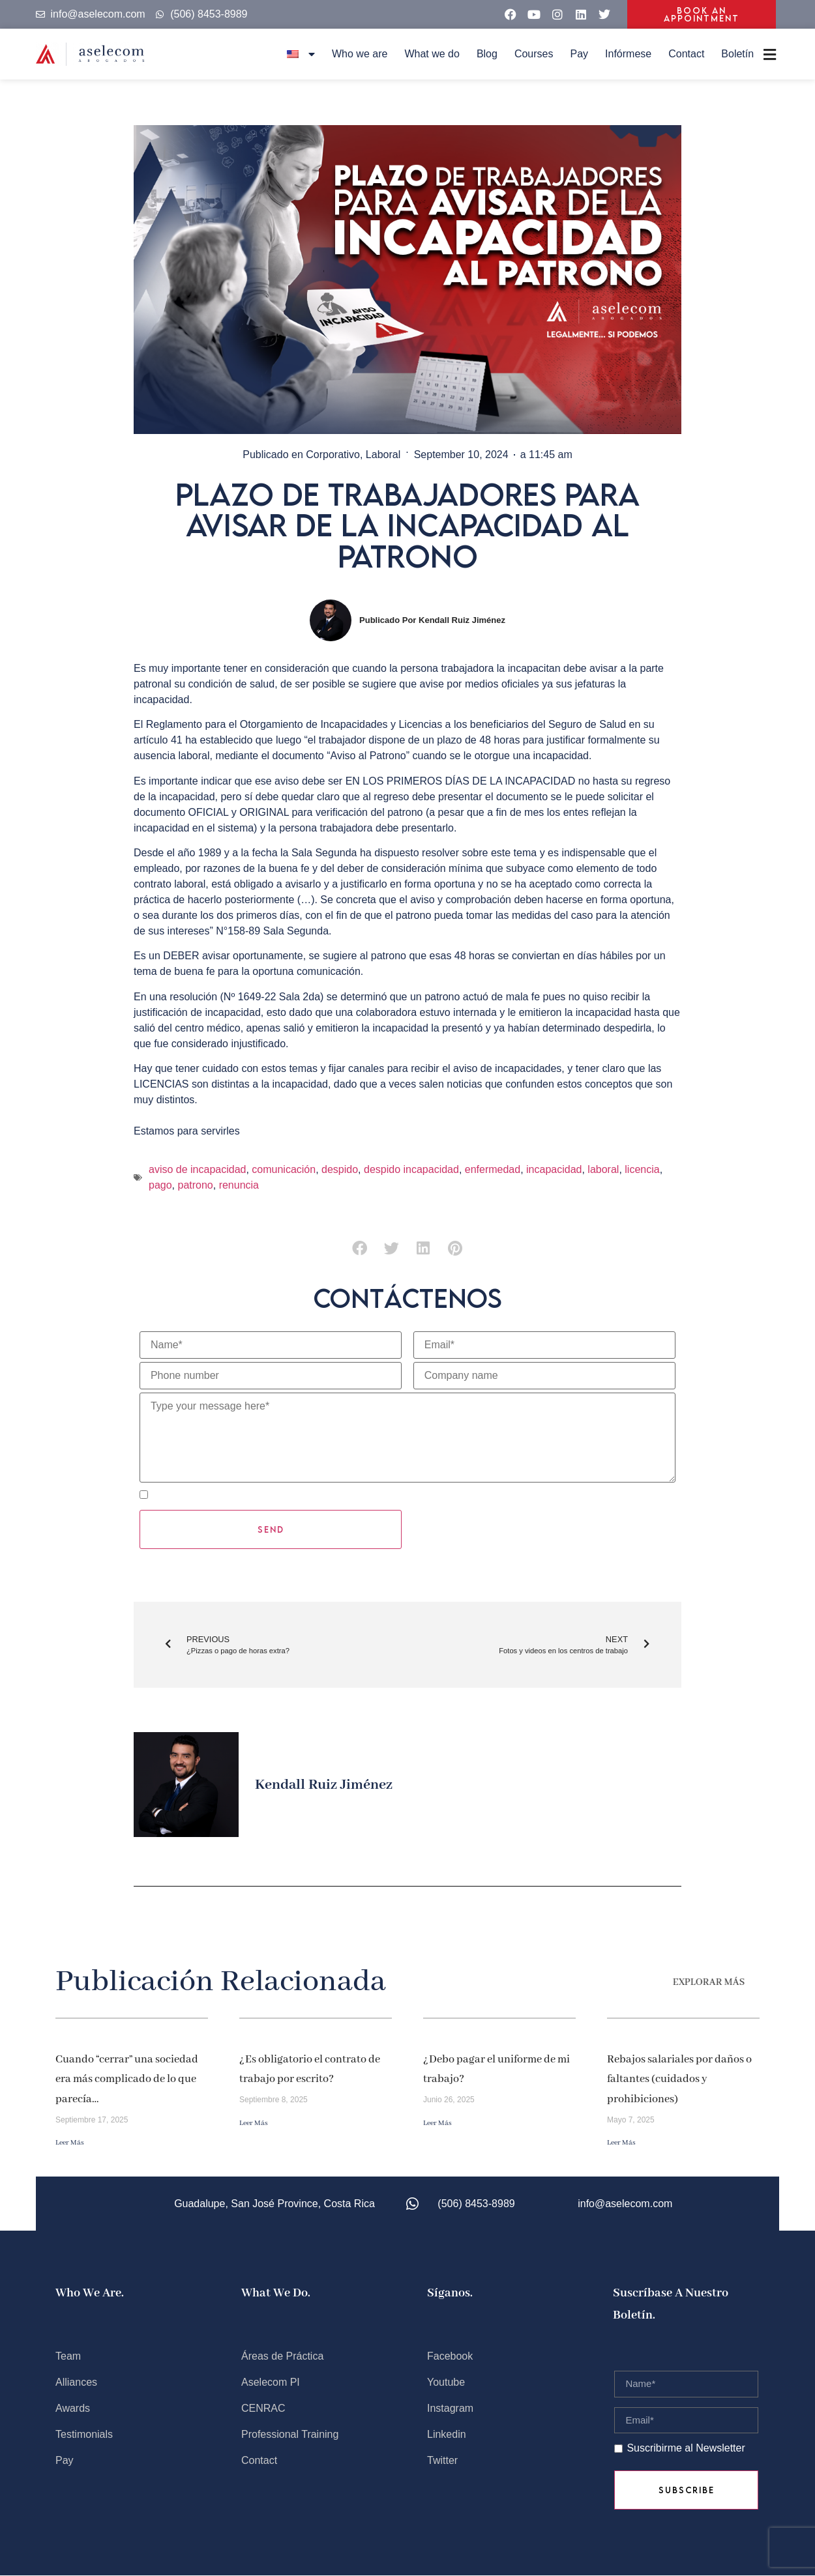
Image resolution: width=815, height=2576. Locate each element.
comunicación (284, 1169)
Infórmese (628, 53)
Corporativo (333, 454)
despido (339, 1169)
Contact (686, 53)
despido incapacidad (411, 1169)
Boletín (737, 53)
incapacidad (554, 1169)
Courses (534, 53)
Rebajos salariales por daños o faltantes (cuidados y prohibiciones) (679, 2079)
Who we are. (89, 2293)
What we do (431, 53)
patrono (195, 1185)
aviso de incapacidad (197, 1169)
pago (160, 1185)
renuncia (239, 1185)
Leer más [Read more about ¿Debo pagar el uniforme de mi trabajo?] (437, 2123)
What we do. (275, 2293)
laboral (603, 1169)
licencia (642, 1169)
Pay (579, 53)
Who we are (359, 53)
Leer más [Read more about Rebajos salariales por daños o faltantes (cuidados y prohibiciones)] (621, 2142)
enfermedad (492, 1169)
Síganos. (450, 2293)
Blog (487, 53)
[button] (360, 1248)
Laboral (383, 454)
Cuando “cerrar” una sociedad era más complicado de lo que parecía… (126, 2079)
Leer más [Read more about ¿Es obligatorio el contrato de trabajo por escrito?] (253, 2123)
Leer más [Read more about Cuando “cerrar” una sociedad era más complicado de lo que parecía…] (69, 2142)
